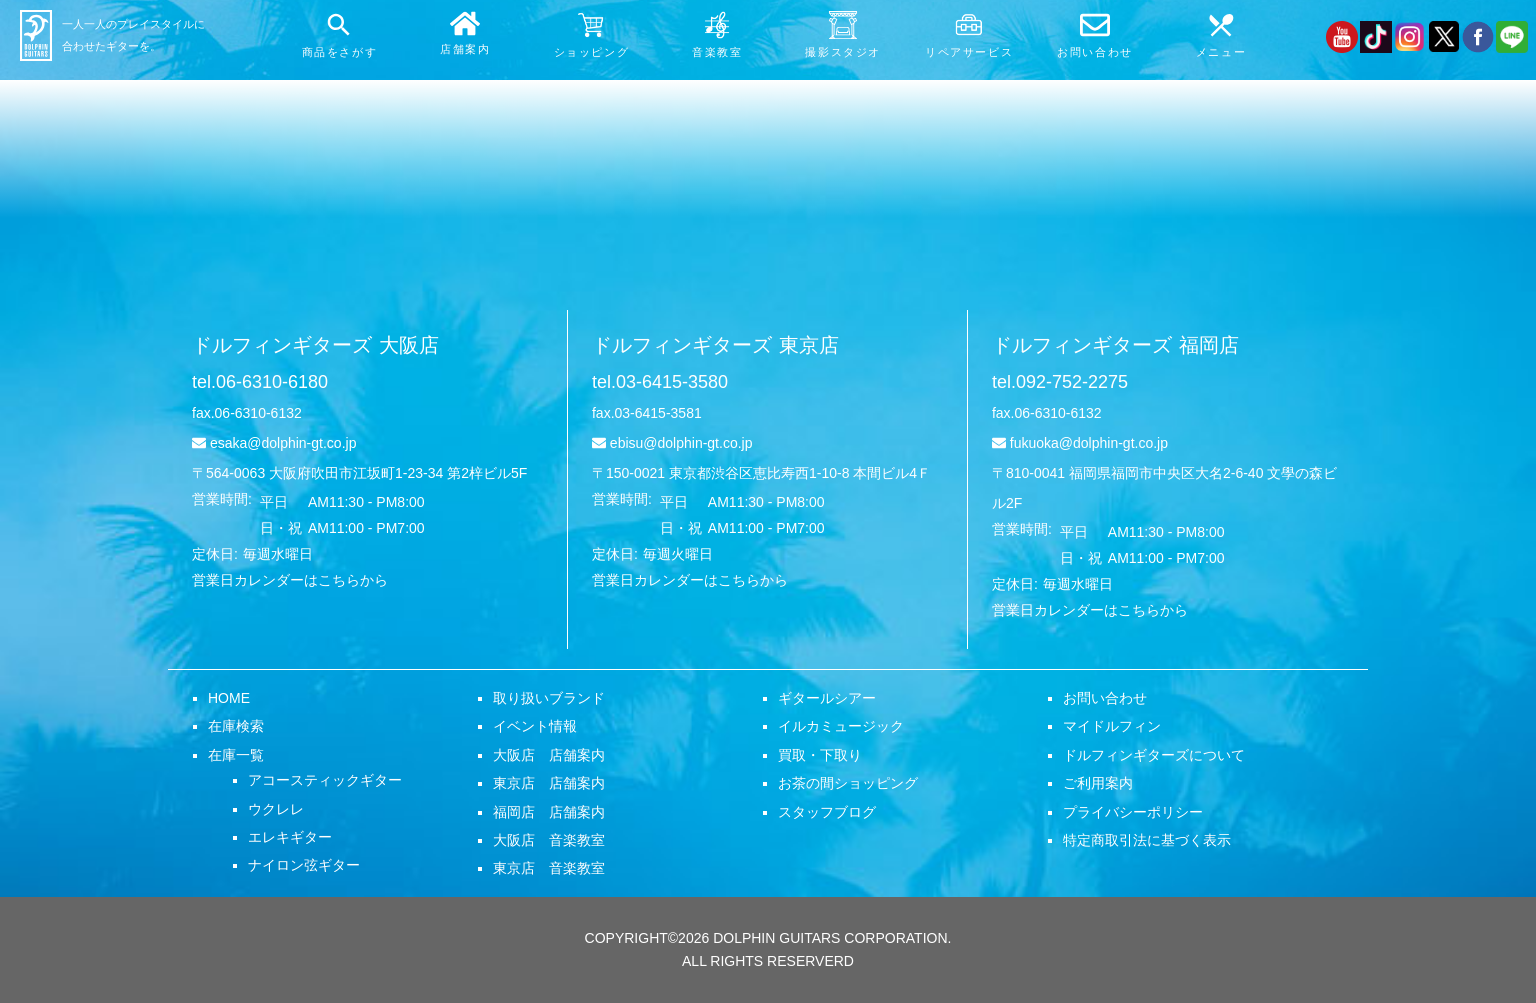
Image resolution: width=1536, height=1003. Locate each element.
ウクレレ (276, 809)
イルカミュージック (841, 726)
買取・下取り (820, 755)
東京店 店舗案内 (549, 783)
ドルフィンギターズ (315, 345)
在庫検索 (236, 726)
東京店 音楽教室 (549, 868)
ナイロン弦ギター (304, 865)
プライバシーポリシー (1133, 812)
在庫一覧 (236, 755)
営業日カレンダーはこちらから (290, 580)
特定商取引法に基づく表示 (1147, 840)
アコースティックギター (325, 780)
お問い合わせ (1105, 698)
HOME (229, 698)
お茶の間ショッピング (848, 783)
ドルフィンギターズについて (1154, 755)
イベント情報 (535, 726)
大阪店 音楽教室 (549, 840)
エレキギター (290, 837)
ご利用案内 (1098, 783)
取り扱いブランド (549, 698)
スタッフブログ (827, 812)
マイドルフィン (1112, 726)
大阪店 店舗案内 (549, 755)
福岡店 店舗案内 (549, 812)
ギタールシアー (827, 698)
